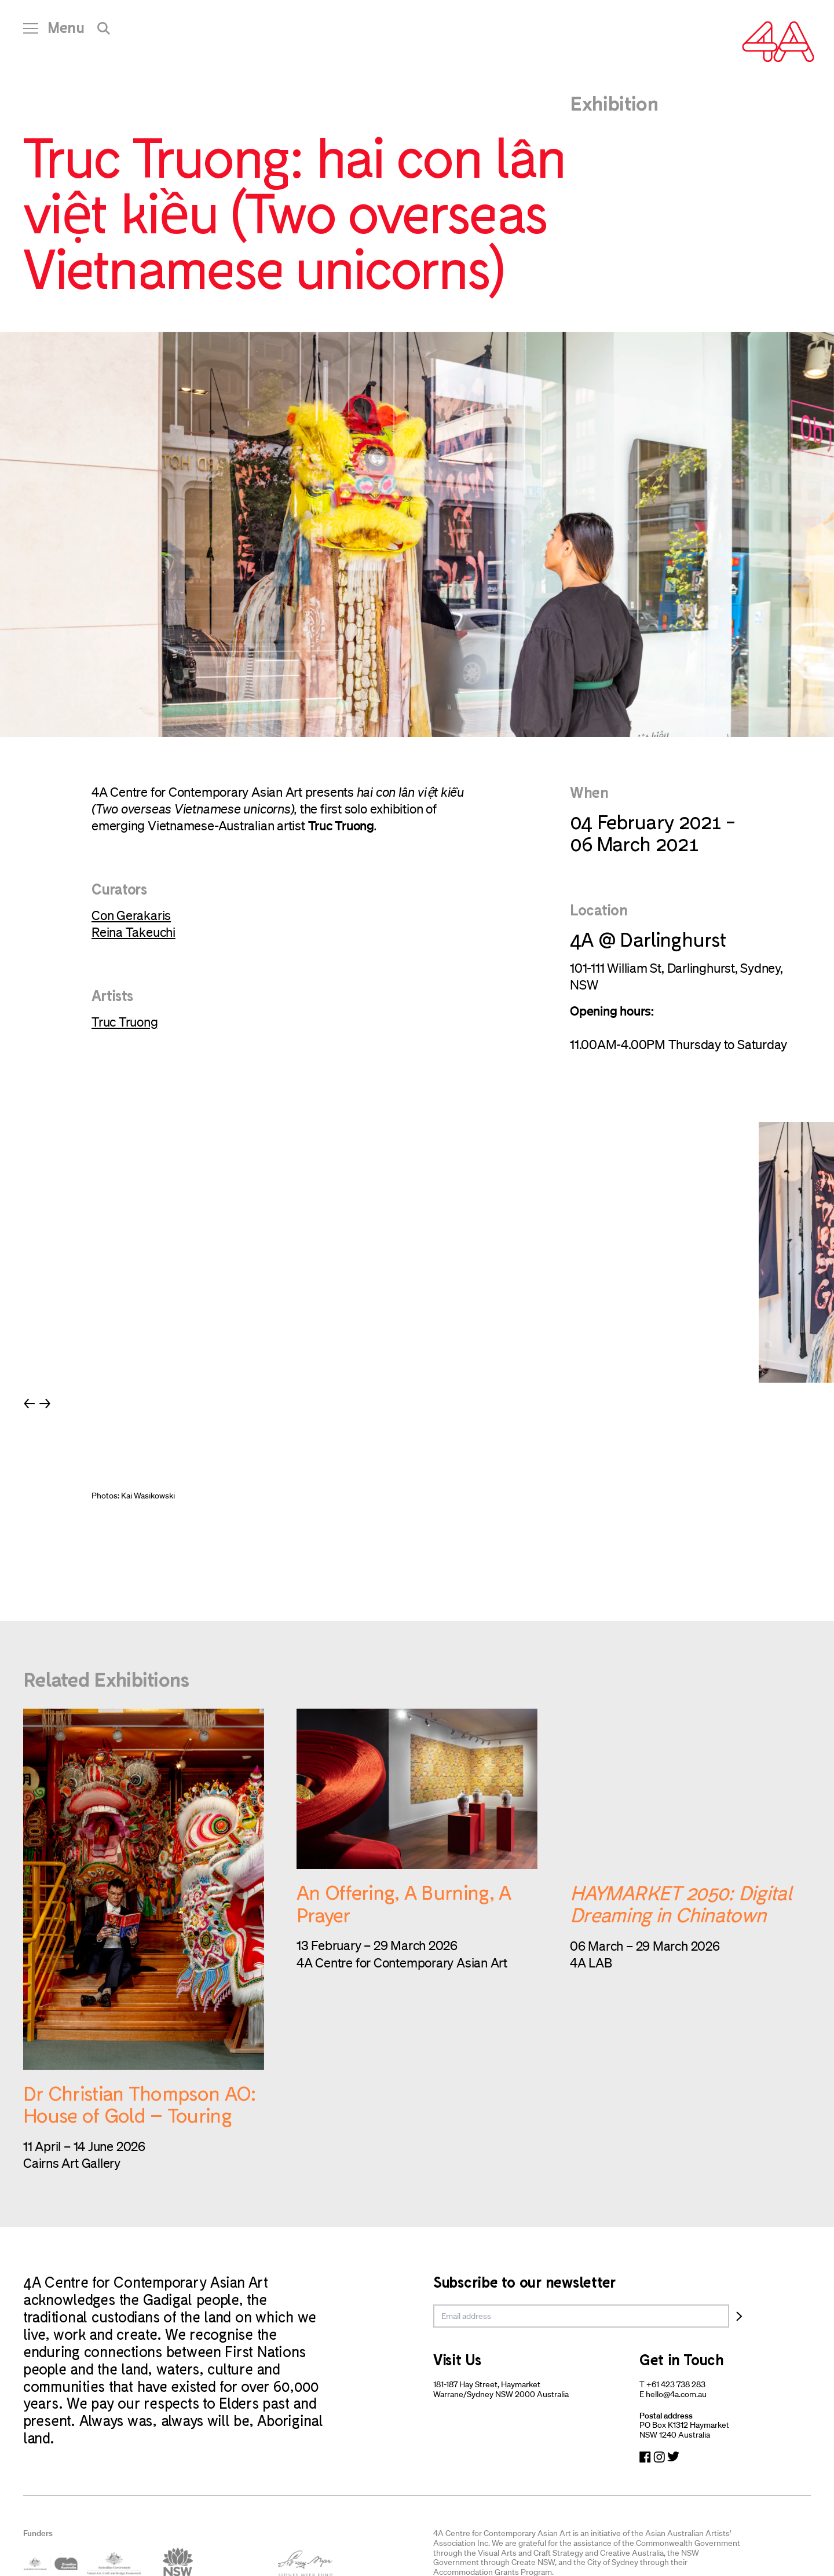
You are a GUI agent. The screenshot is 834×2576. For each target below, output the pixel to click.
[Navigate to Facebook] (645, 2457)
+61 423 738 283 (675, 2384)
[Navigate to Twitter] (673, 2457)
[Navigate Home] (778, 41)
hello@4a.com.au (676, 2394)
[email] (581, 2316)
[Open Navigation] (54, 32)
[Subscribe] (739, 2316)
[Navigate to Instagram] (659, 2457)
